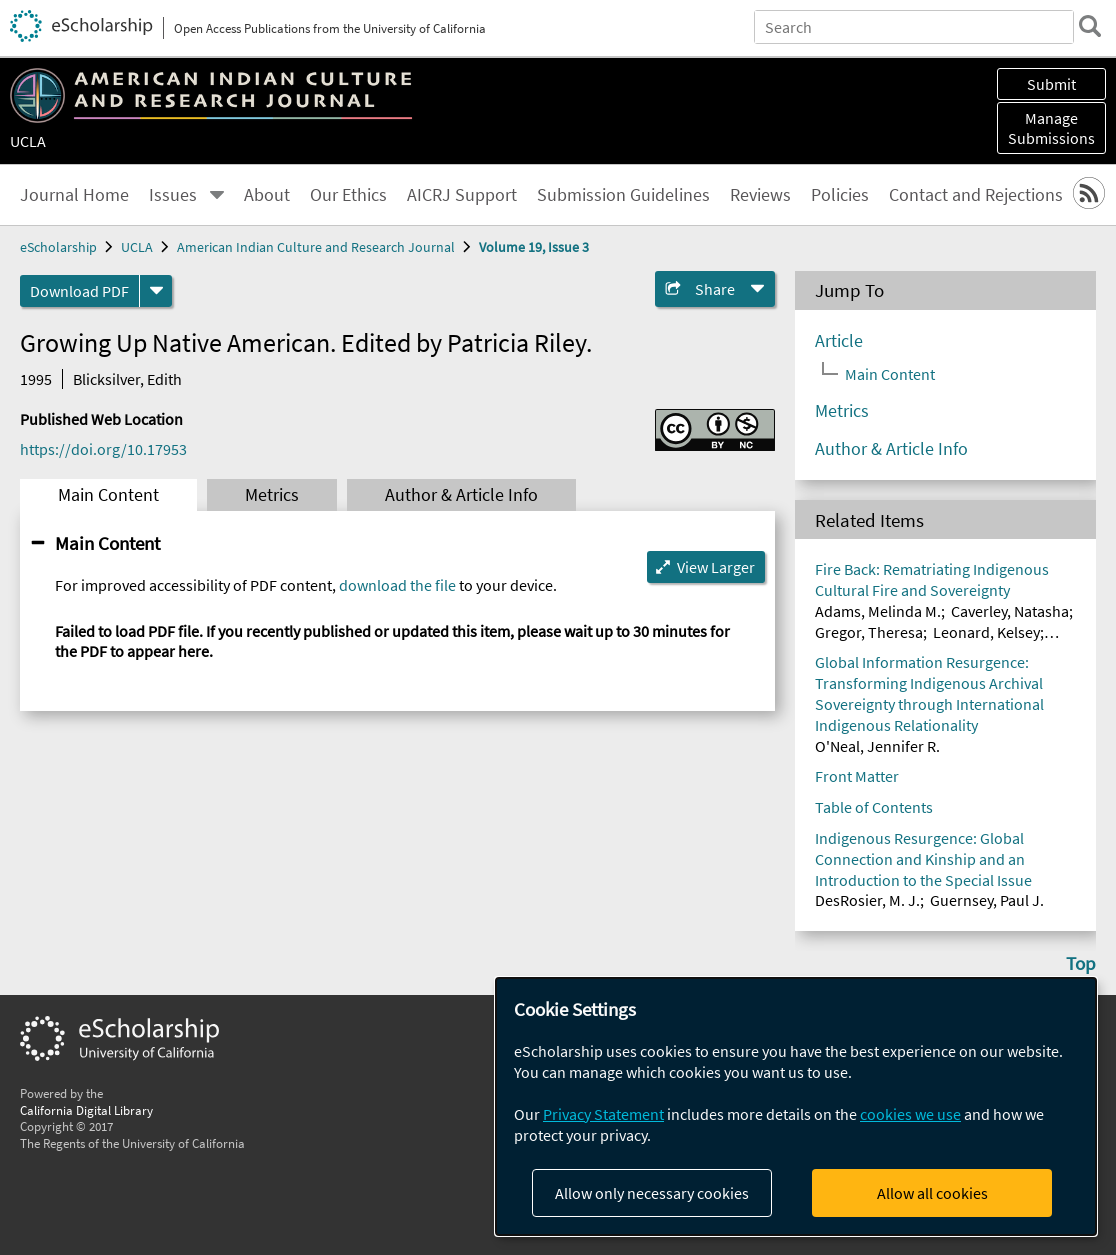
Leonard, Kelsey (986, 632)
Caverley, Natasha (1010, 611)
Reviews (760, 195)
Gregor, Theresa (869, 632)
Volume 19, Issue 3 (534, 247)
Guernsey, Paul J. (987, 900)
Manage (1051, 128)
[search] (1090, 26)
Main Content (108, 495)
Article (839, 341)
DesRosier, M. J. (867, 900)
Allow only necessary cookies (652, 1193)
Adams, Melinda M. (878, 611)
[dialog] (796, 1106)
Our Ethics (348, 195)
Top (1081, 963)
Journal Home (74, 195)
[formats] (156, 291)
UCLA (28, 141)
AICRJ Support (462, 195)
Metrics (272, 495)
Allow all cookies (932, 1193)
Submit (1051, 84)
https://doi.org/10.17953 (103, 449)
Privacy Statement (603, 1114)
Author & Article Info (461, 495)
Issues (173, 195)
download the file (397, 585)
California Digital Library (86, 1110)
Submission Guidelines (623, 195)
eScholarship (58, 247)
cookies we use (910, 1114)
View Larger (716, 567)
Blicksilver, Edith (127, 379)
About (267, 195)
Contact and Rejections (976, 195)
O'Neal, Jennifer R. (877, 746)
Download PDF (79, 291)
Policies (840, 195)
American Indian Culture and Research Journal (316, 247)
